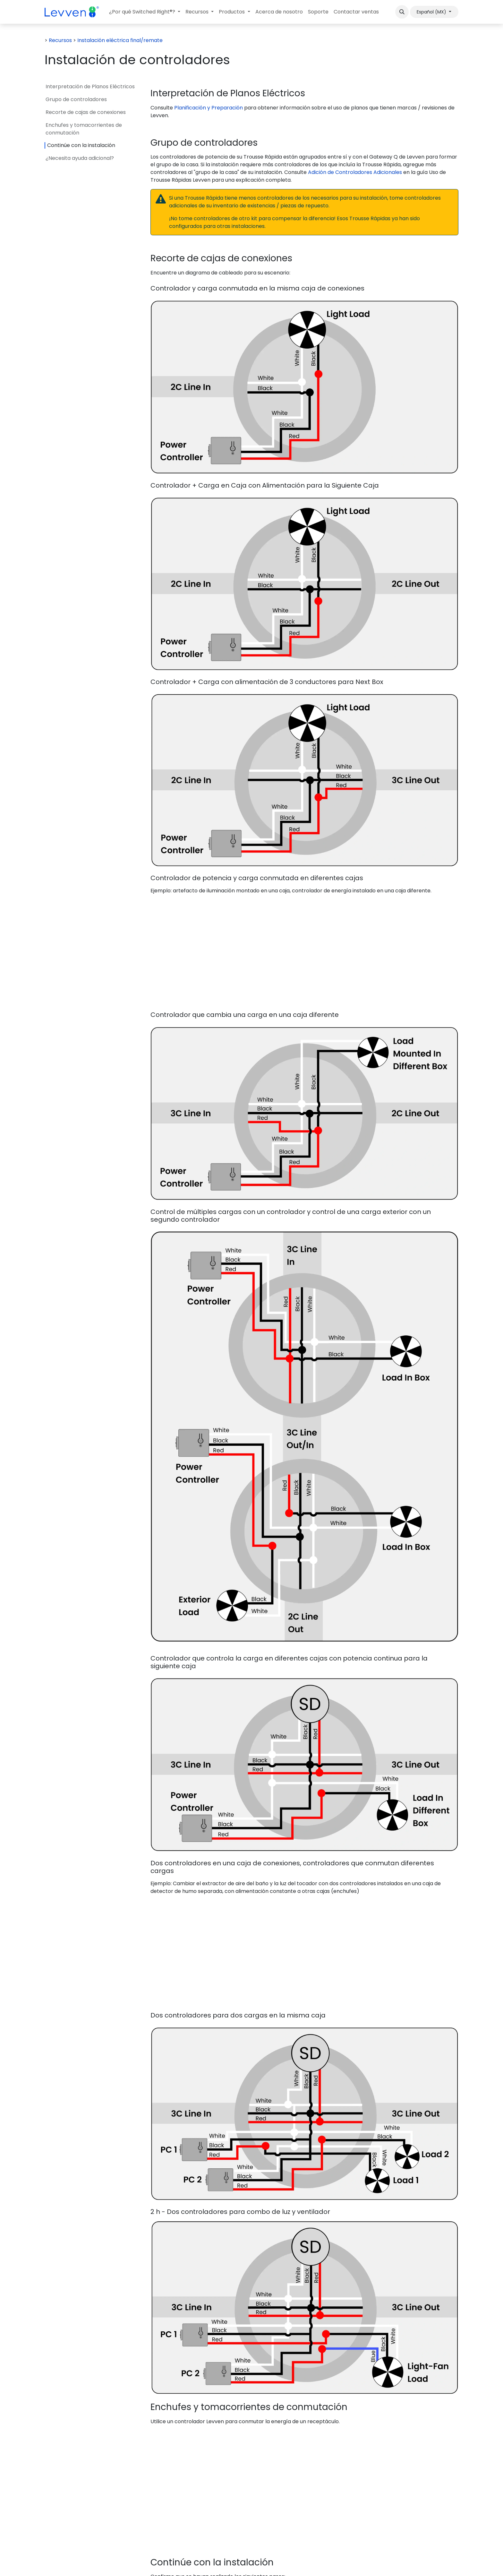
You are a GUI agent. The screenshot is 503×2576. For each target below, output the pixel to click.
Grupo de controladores (76, 99)
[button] (402, 12)
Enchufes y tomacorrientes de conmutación (84, 128)
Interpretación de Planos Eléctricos (90, 86)
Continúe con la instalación (81, 145)
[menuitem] (145, 11)
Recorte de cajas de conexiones (86, 112)
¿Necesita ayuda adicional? (80, 158)
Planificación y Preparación (208, 107)
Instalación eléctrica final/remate (120, 40)
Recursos (60, 40)
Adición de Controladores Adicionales (355, 172)
